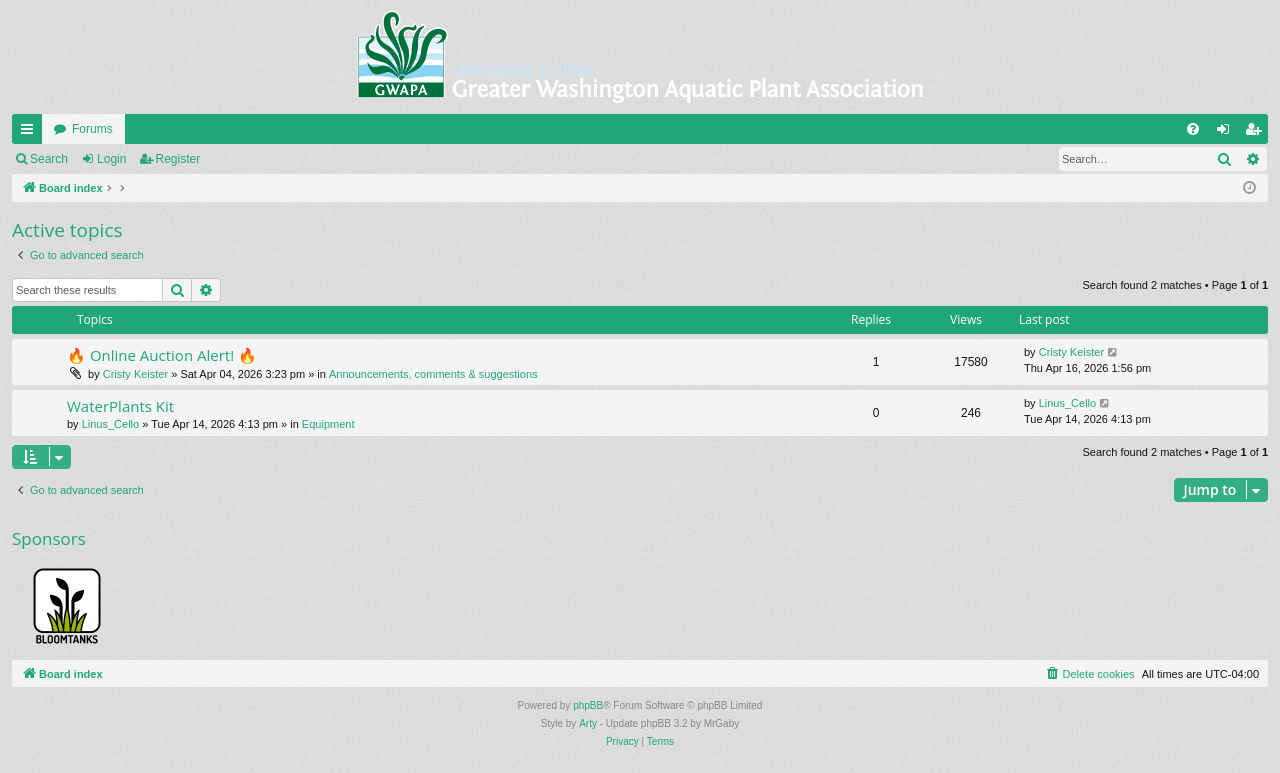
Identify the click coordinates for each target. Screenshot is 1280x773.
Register (178, 159)
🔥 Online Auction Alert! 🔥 (162, 355)
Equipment (328, 424)
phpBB (588, 705)
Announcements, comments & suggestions (433, 374)
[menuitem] (1193, 129)
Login (111, 159)
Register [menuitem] (1257, 133)
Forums (92, 129)
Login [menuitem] (1227, 133)
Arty (588, 723)
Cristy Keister (135, 374)
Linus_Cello (110, 424)
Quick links (31, 133)
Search (49, 159)
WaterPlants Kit (120, 406)
